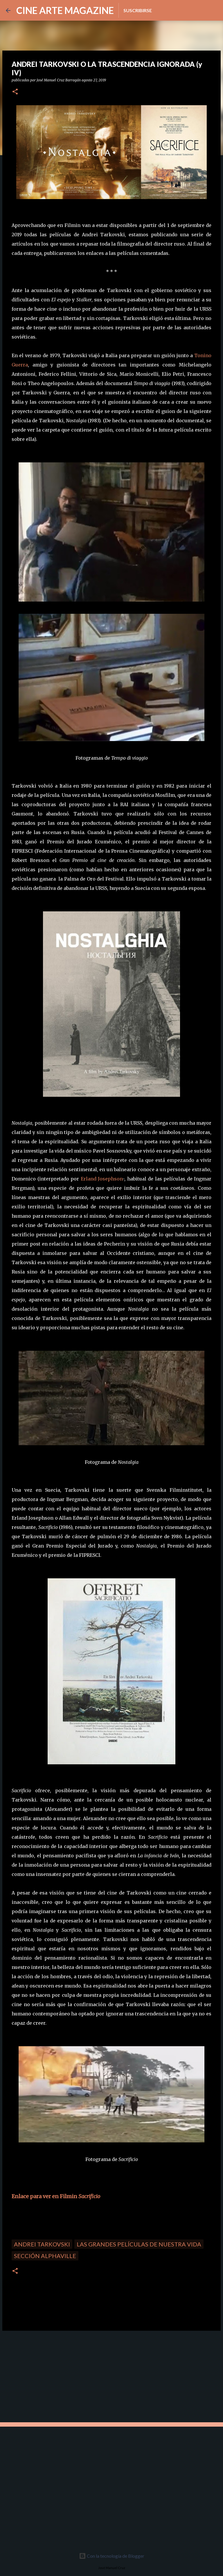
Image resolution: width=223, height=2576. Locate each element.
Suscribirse (137, 10)
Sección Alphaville (45, 2255)
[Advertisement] (43, 2375)
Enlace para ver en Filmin (56, 2196)
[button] (15, 92)
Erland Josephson (102, 1179)
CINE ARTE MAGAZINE (65, 10)
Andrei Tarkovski (42, 2244)
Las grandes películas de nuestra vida (139, 2244)
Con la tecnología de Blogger (111, 2556)
